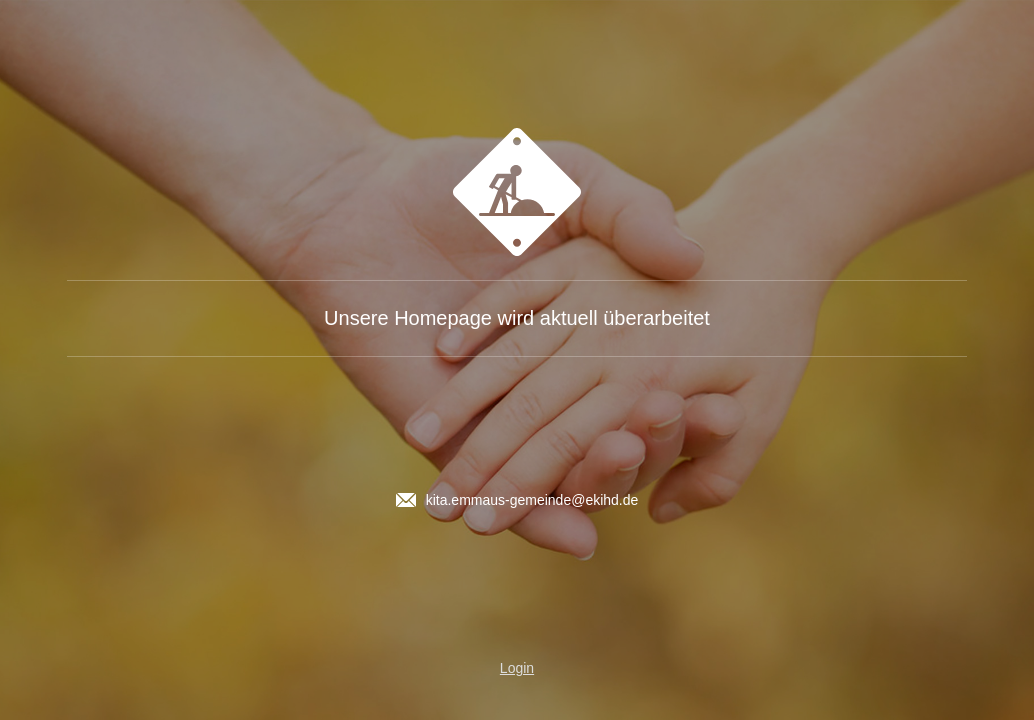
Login (517, 668)
